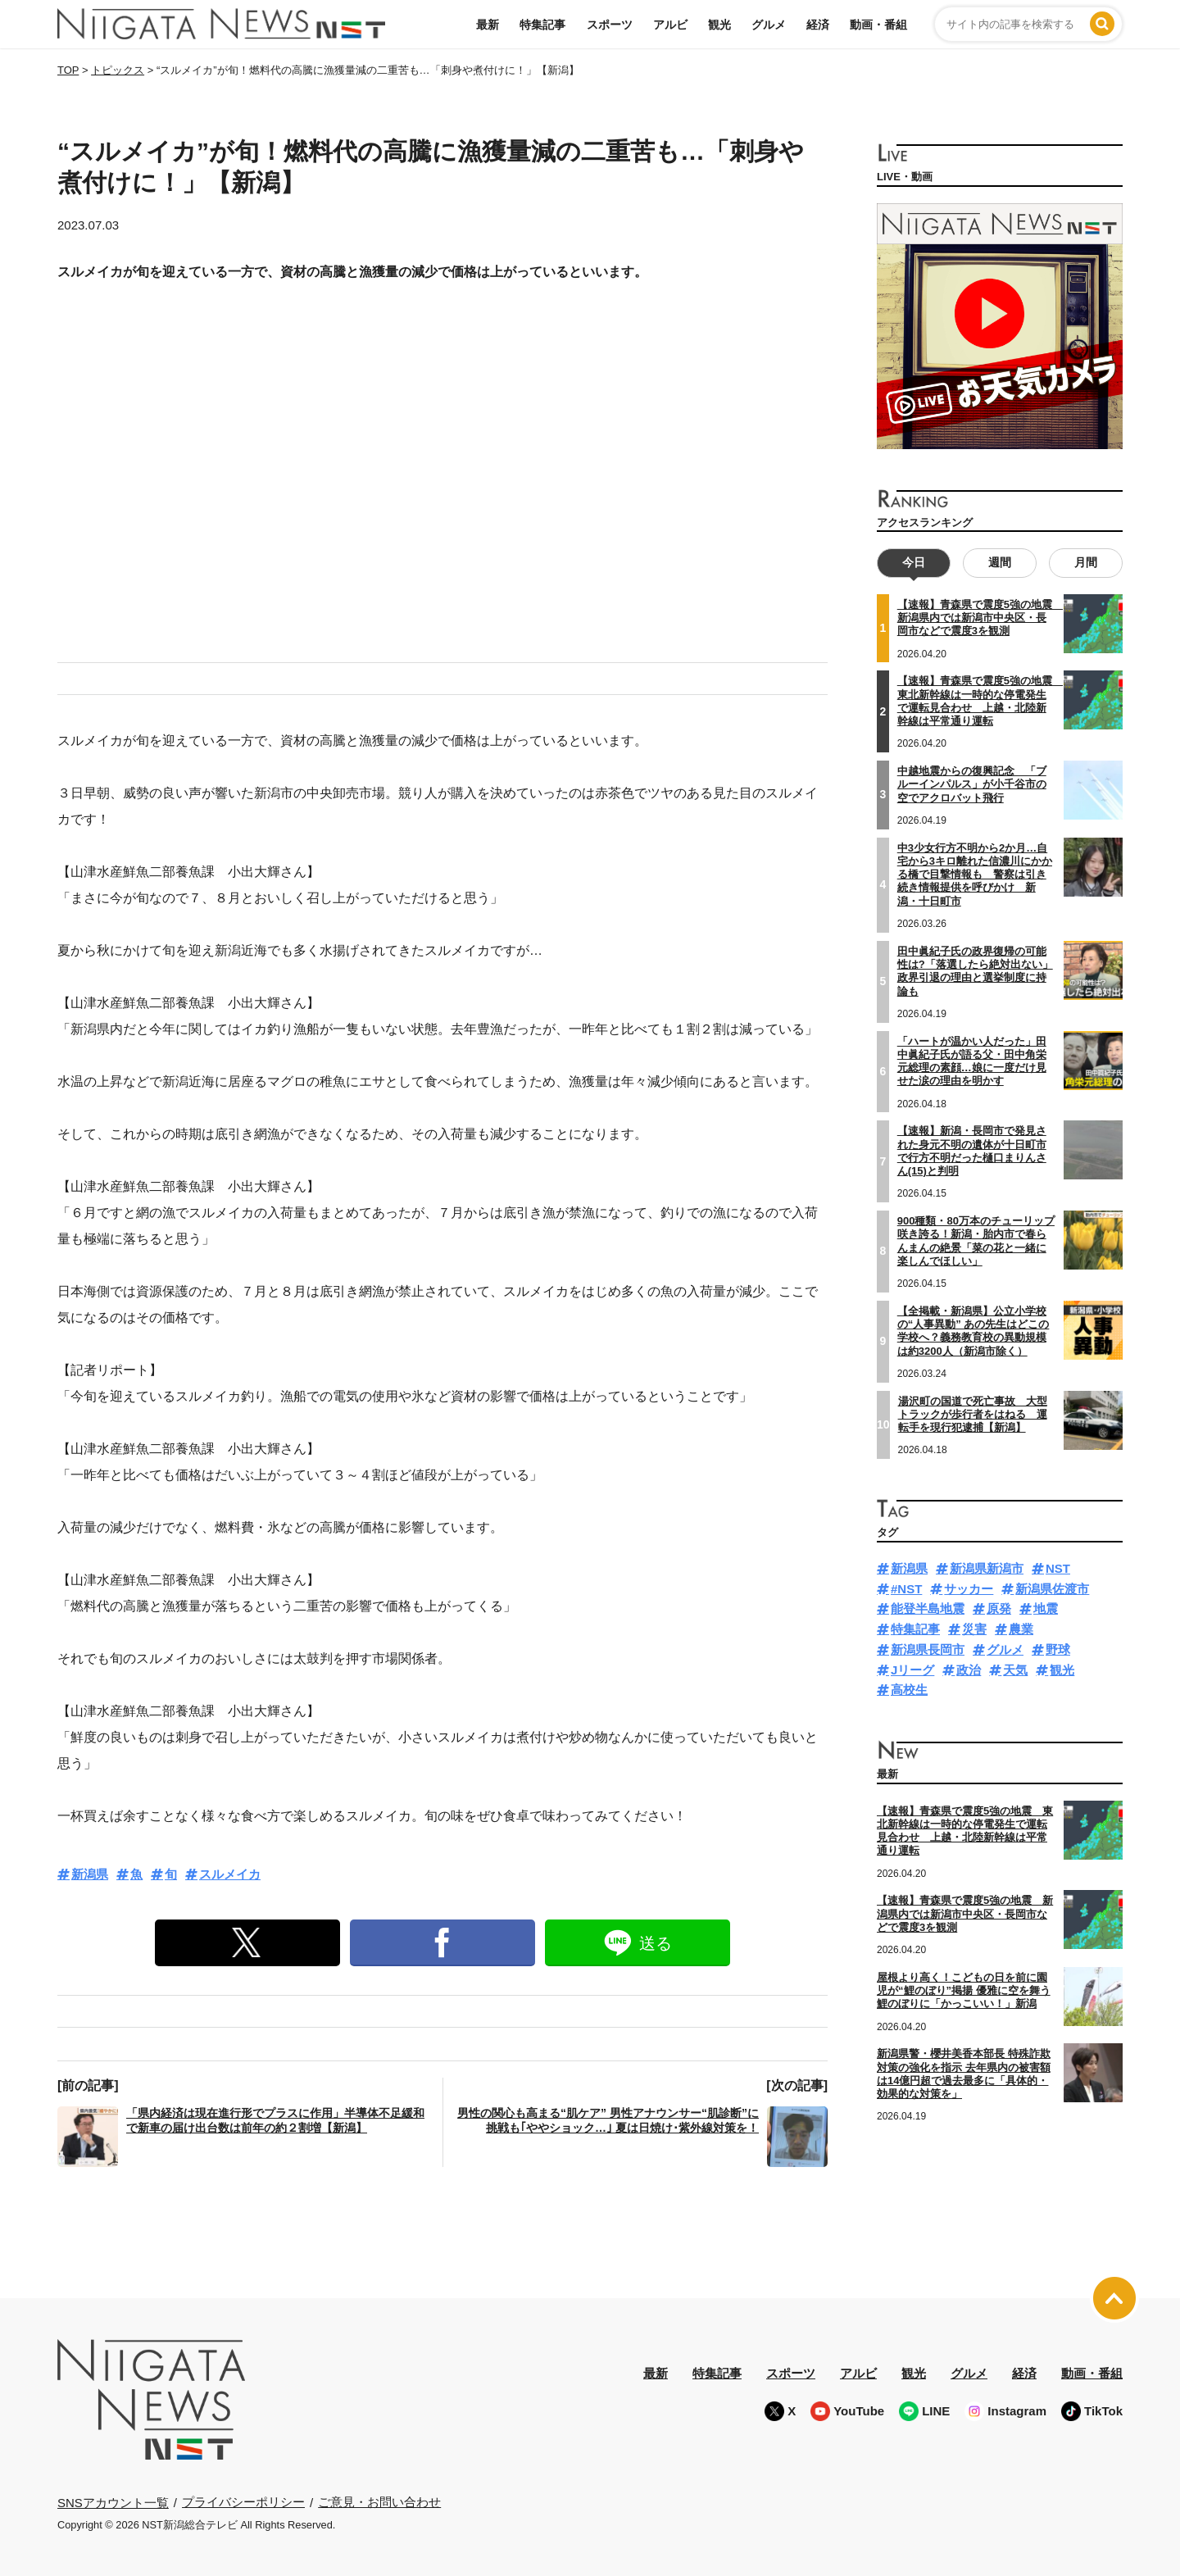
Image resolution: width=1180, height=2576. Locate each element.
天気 (1015, 1669)
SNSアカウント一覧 (113, 2503)
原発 (999, 1608)
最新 (487, 24)
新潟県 (89, 1874)
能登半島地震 (927, 1608)
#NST (906, 1588)
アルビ (670, 24)
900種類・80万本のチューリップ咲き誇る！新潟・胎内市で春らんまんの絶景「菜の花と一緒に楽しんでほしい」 (976, 1241)
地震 (1045, 1608)
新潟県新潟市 (986, 1568)
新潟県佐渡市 (1052, 1588)
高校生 (909, 1690)
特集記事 (542, 24)
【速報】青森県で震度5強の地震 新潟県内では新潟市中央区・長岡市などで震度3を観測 (980, 618)
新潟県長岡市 (927, 1649)
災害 (974, 1629)
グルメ (768, 24)
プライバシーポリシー (243, 2502)
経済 (817, 24)
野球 (1058, 1649)
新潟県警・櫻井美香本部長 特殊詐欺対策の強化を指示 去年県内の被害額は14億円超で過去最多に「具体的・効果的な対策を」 (964, 2073)
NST (1058, 1568)
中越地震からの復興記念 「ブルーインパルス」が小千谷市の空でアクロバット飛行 (971, 784)
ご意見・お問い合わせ (379, 2502)
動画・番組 (878, 24)
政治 (968, 1669)
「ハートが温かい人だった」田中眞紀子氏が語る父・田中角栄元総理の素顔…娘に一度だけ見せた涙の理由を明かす (971, 1060)
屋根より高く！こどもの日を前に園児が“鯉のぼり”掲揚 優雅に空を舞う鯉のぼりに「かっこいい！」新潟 (964, 1990)
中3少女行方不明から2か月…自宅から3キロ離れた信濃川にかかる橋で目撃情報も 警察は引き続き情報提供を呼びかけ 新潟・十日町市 (974, 873)
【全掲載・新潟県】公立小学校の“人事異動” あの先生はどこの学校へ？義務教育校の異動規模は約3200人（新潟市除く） (973, 1331)
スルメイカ (230, 1874)
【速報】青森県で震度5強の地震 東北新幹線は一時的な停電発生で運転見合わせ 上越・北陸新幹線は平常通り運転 (965, 1830)
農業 (1021, 1629)
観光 (719, 24)
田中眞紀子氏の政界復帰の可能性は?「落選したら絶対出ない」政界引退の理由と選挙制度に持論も (975, 970)
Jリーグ (912, 1669)
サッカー (968, 1588)
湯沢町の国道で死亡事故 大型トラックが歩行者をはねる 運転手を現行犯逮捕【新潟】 (972, 1413)
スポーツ (610, 24)
